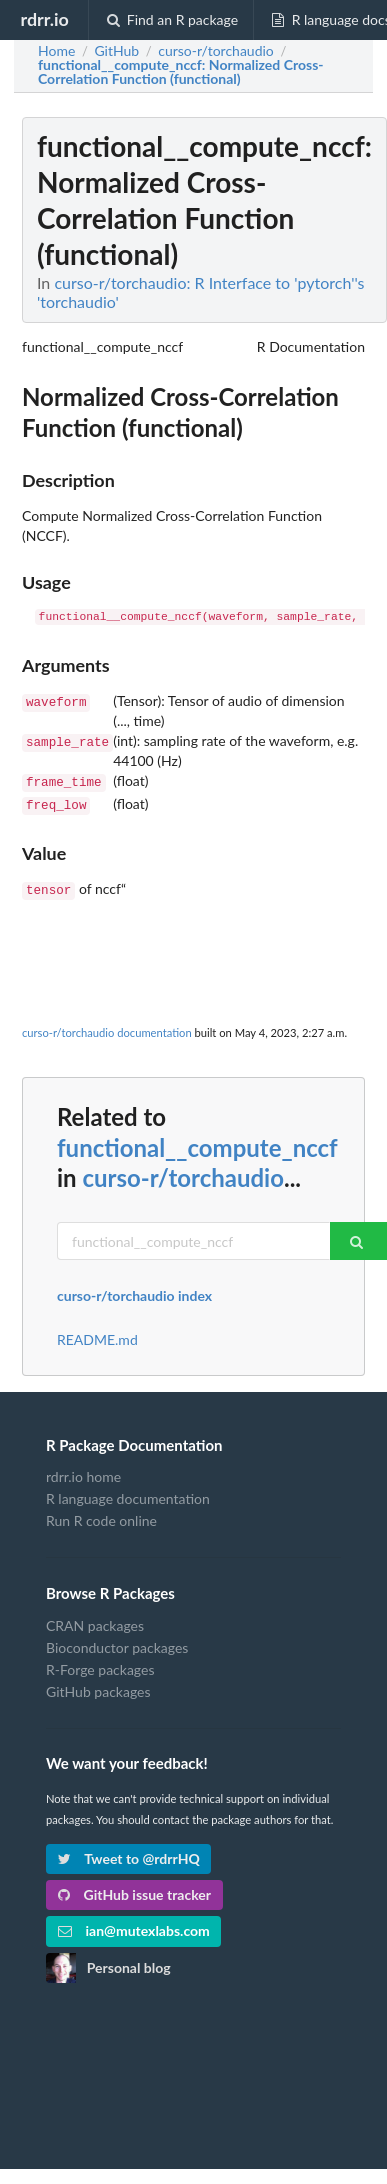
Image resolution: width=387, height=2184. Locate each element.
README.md (97, 1334)
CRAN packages (95, 1620)
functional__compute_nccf (197, 1141)
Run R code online (101, 1514)
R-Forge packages (100, 1663)
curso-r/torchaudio (183, 1171)
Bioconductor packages (117, 1641)
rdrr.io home (83, 1471)
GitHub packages (98, 1685)
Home (56, 51)
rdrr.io (44, 19)
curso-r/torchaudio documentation (107, 1026)
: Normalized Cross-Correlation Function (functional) (181, 72)
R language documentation (128, 1492)
